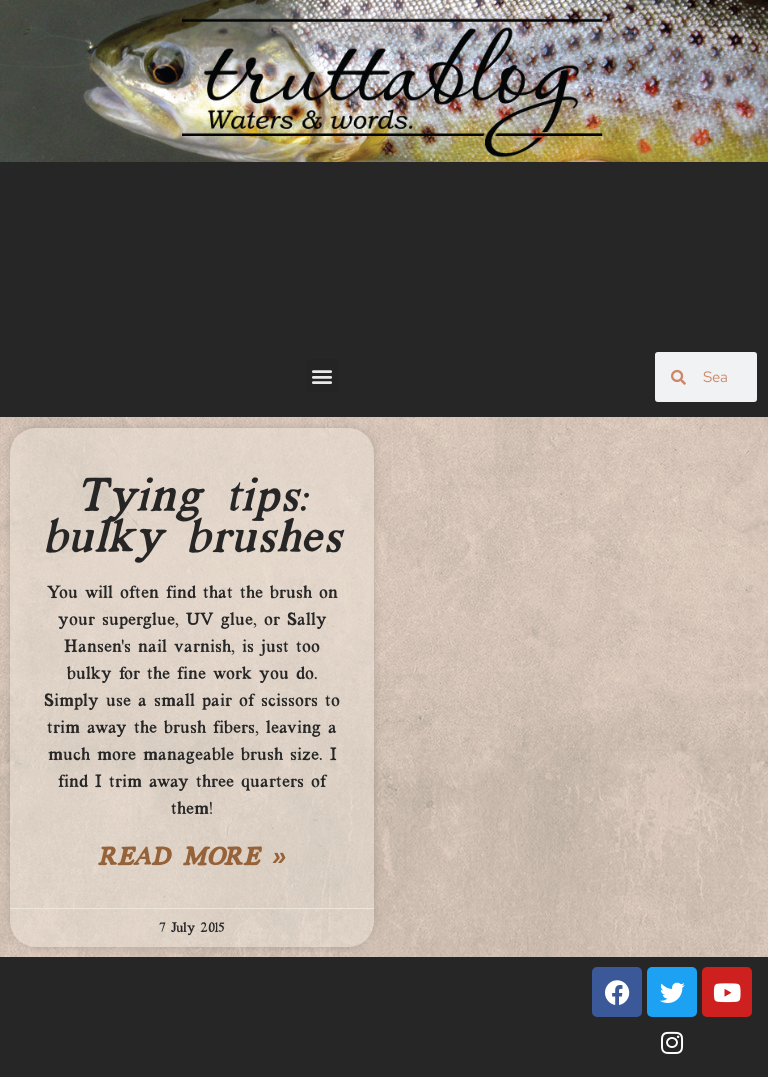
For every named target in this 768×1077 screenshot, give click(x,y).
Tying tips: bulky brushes (192, 518)
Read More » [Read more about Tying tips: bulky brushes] (192, 859)
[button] (322, 375)
